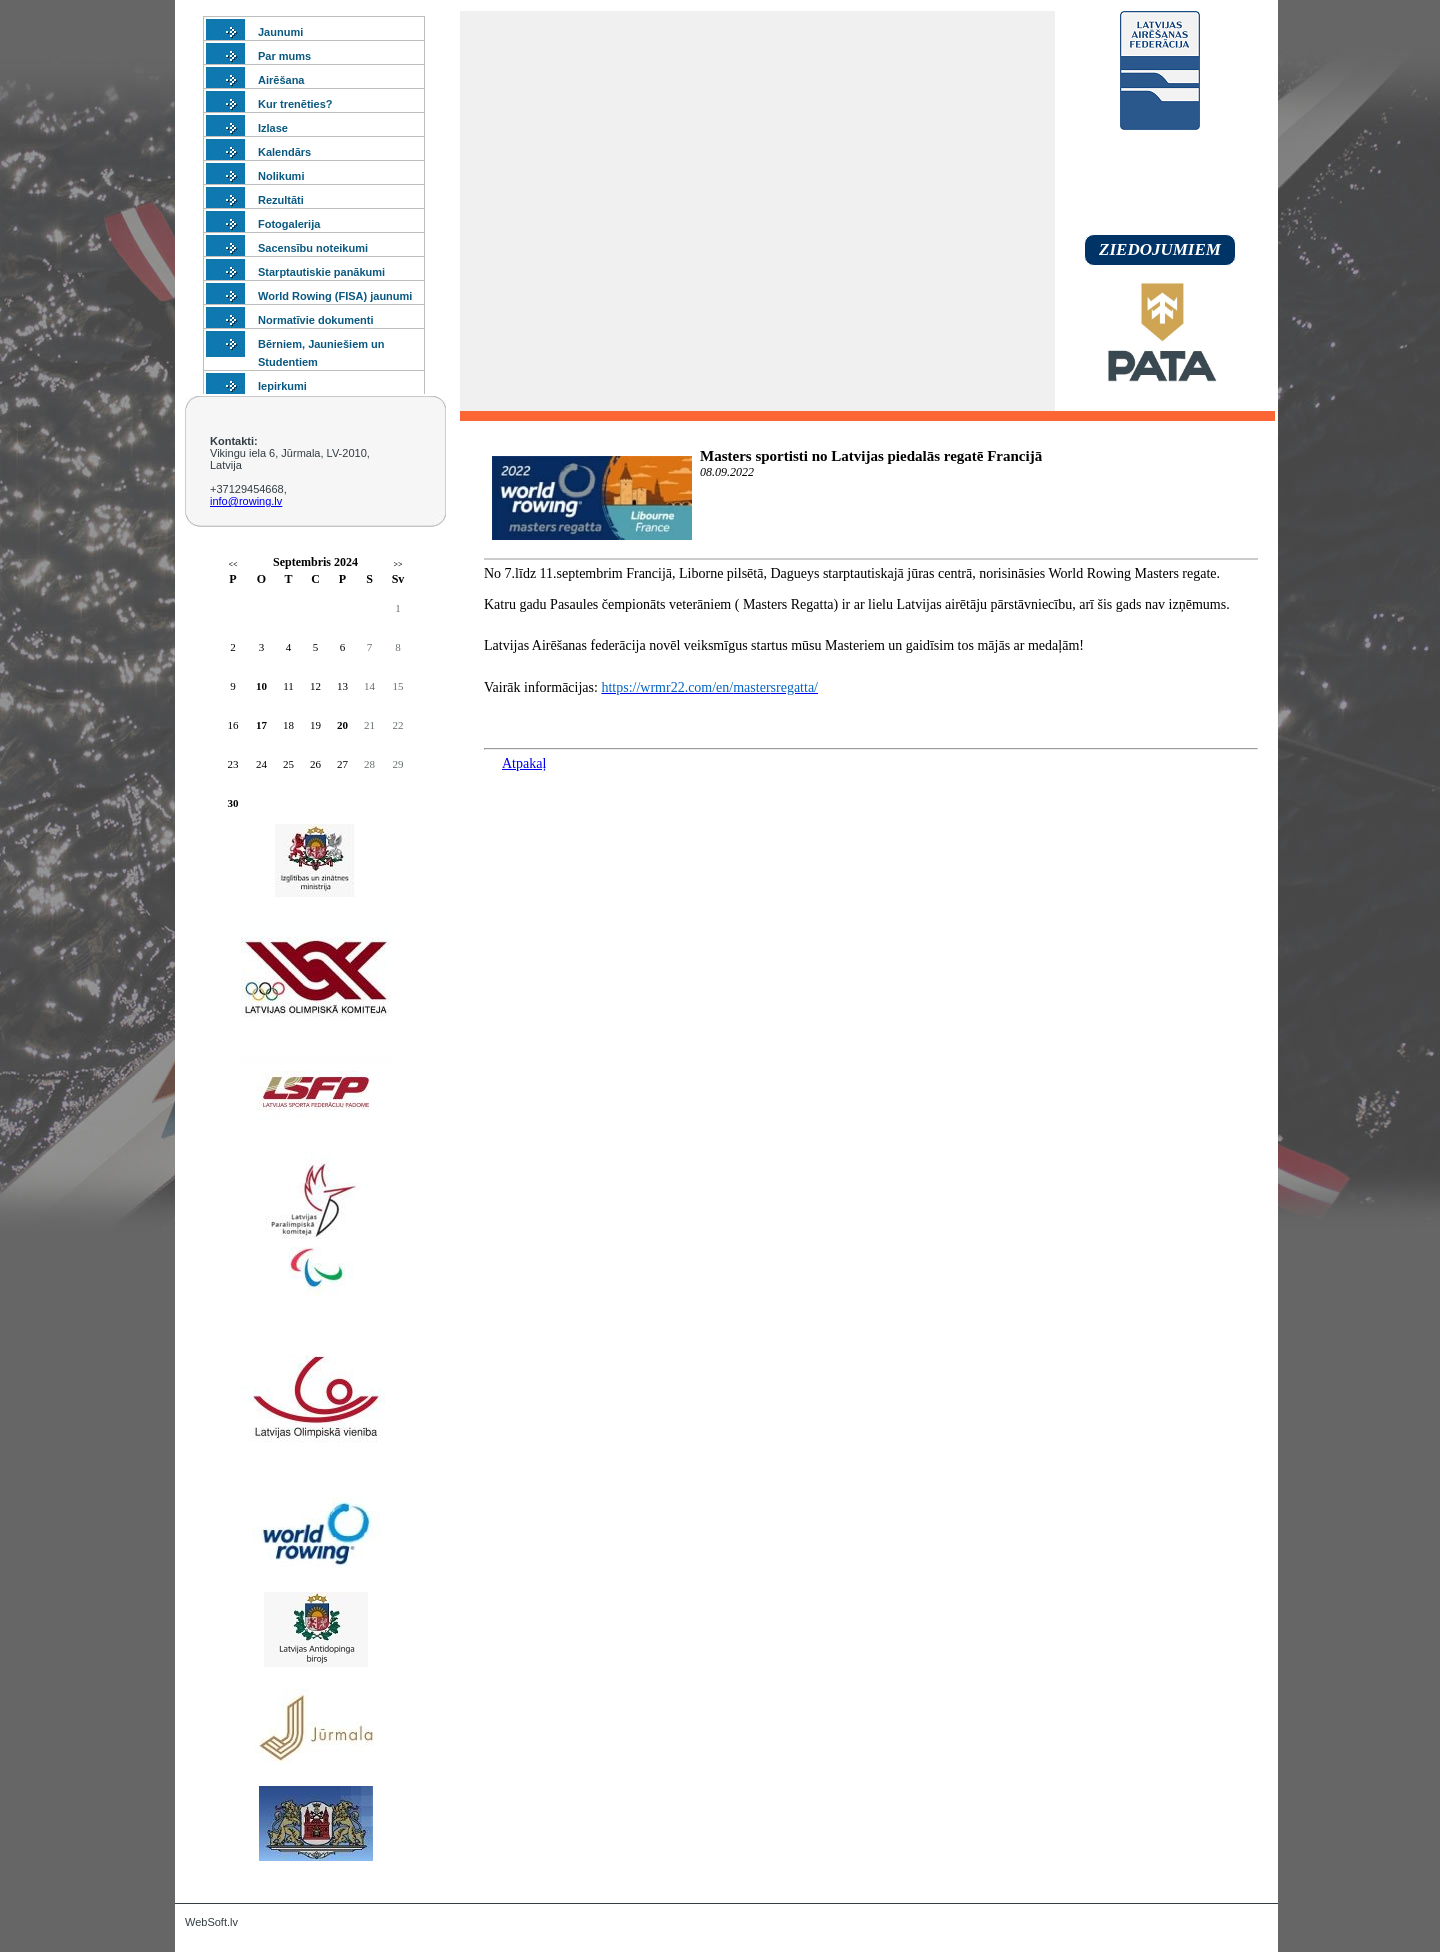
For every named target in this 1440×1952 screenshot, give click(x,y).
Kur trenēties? (295, 104)
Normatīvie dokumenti (316, 320)
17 (261, 725)
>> (397, 564)
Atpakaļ (524, 763)
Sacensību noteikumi (313, 248)
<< (232, 564)
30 (233, 803)
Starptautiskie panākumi (321, 272)
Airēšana (281, 80)
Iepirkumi (282, 386)
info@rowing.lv (246, 501)
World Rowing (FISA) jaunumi (335, 296)
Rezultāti (281, 200)
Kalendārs (284, 152)
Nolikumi (281, 176)
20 (342, 725)
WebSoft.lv (211, 1922)
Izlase (273, 128)
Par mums (284, 56)
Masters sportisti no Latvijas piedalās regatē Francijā (871, 456)
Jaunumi (280, 32)
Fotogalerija (289, 224)
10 (261, 686)
